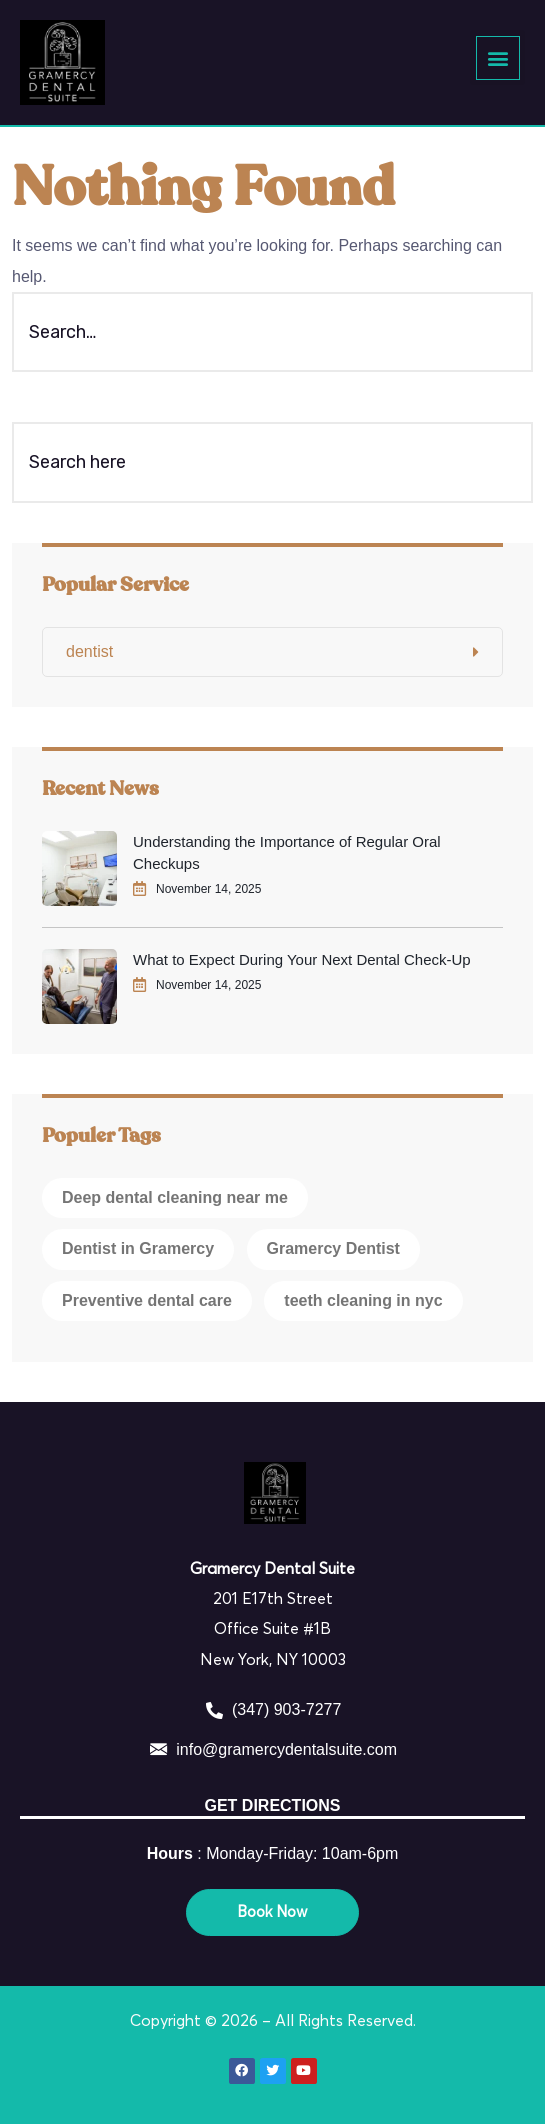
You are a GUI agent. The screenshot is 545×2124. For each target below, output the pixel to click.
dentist (89, 651)
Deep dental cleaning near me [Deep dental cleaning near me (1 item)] (175, 1197)
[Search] (493, 462)
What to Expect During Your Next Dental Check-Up (302, 959)
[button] (497, 57)
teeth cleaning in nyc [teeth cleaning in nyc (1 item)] (363, 1300)
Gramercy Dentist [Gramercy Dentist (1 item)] (333, 1248)
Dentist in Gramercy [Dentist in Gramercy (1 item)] (138, 1248)
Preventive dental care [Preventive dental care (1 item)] (147, 1300)
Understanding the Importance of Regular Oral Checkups (287, 852)
